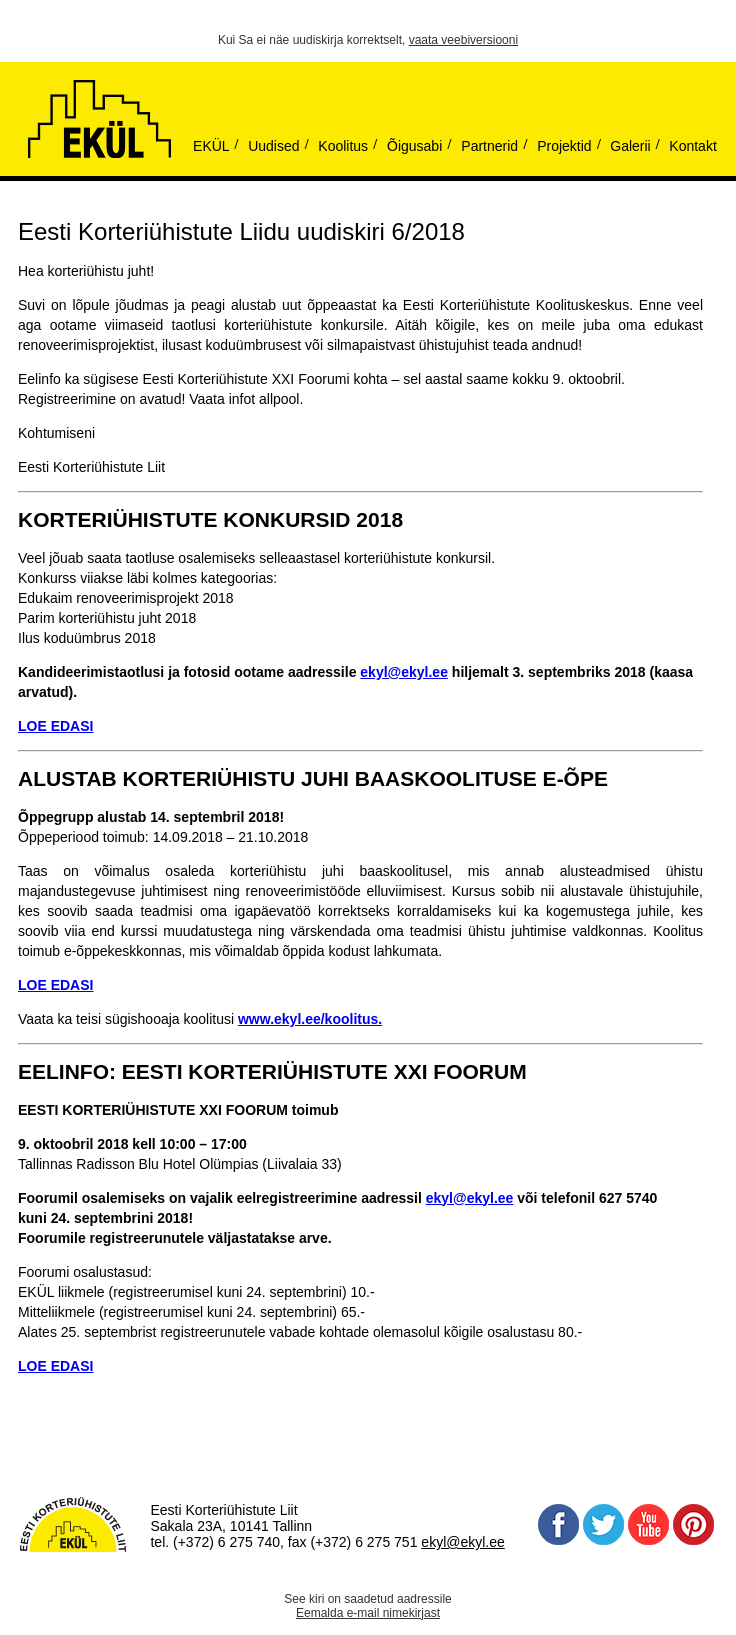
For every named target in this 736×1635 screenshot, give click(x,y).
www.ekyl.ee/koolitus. (310, 1019)
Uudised (273, 146)
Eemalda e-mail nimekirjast (368, 1613)
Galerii (630, 146)
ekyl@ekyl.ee (404, 672)
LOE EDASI (55, 985)
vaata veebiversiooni (463, 40)
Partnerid (489, 146)
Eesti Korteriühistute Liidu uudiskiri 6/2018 (241, 231)
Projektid (564, 146)
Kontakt (692, 146)
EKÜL (211, 146)
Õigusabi (414, 146)
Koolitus (343, 146)
